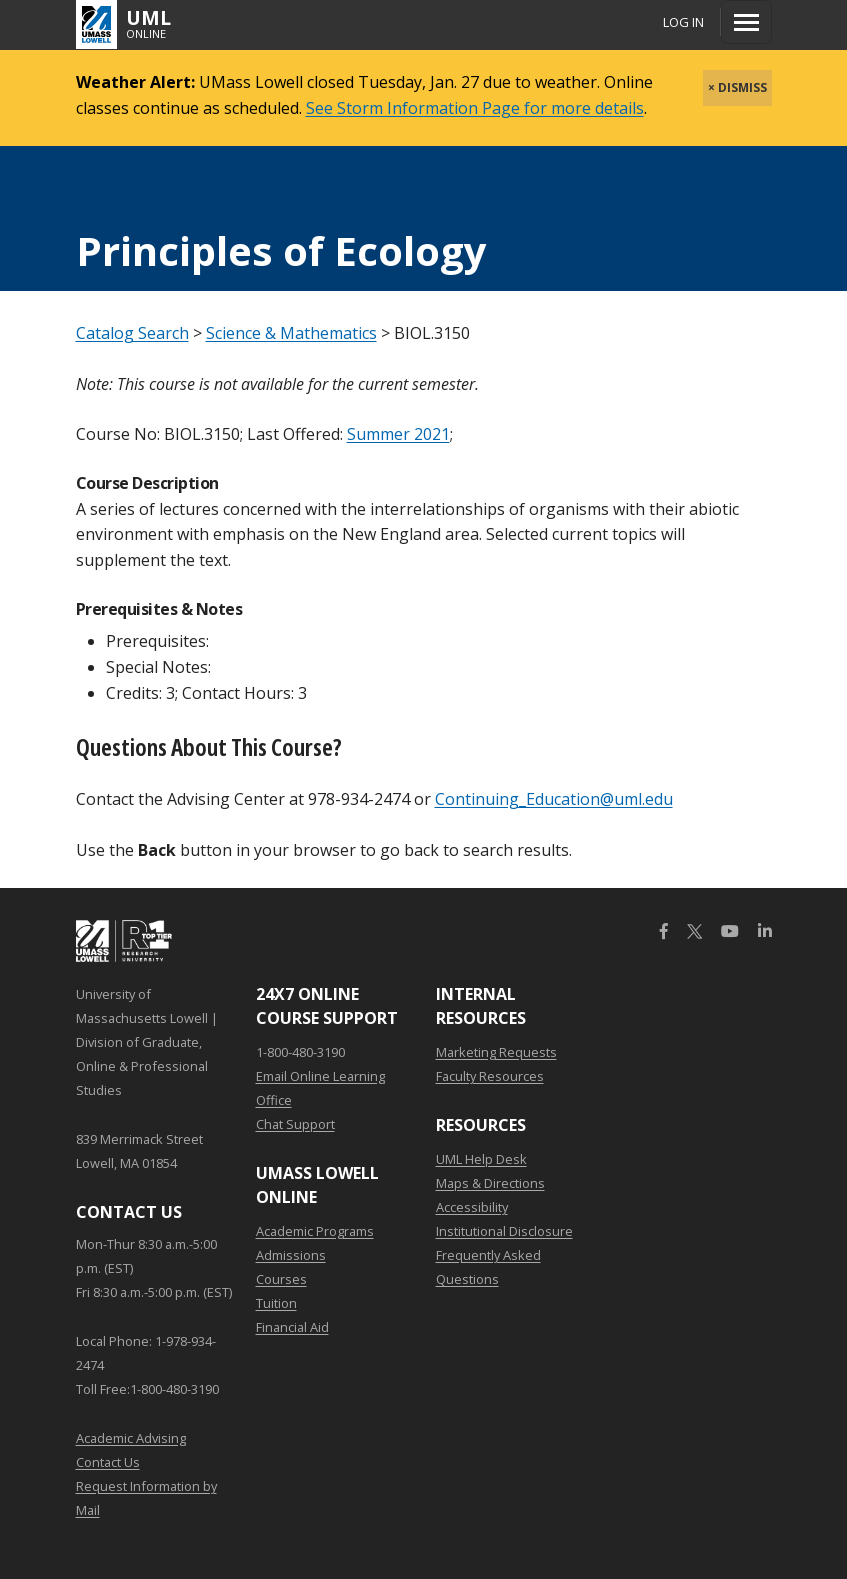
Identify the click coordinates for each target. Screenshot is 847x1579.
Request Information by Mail (146, 1498)
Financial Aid (292, 1327)
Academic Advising (131, 1438)
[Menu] (746, 22)
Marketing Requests (496, 1052)
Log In (683, 22)
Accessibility (472, 1207)
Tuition (276, 1303)
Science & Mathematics (291, 333)
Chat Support (295, 1124)
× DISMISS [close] (737, 87)
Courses (281, 1279)
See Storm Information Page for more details (475, 108)
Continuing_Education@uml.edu (554, 799)
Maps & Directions (490, 1183)
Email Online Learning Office (320, 1088)
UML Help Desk (481, 1159)
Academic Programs (315, 1231)
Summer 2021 (398, 434)
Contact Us (108, 1462)
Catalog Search (132, 333)
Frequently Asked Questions (488, 1267)
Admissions (291, 1255)
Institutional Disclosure (504, 1231)
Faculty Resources (490, 1076)
